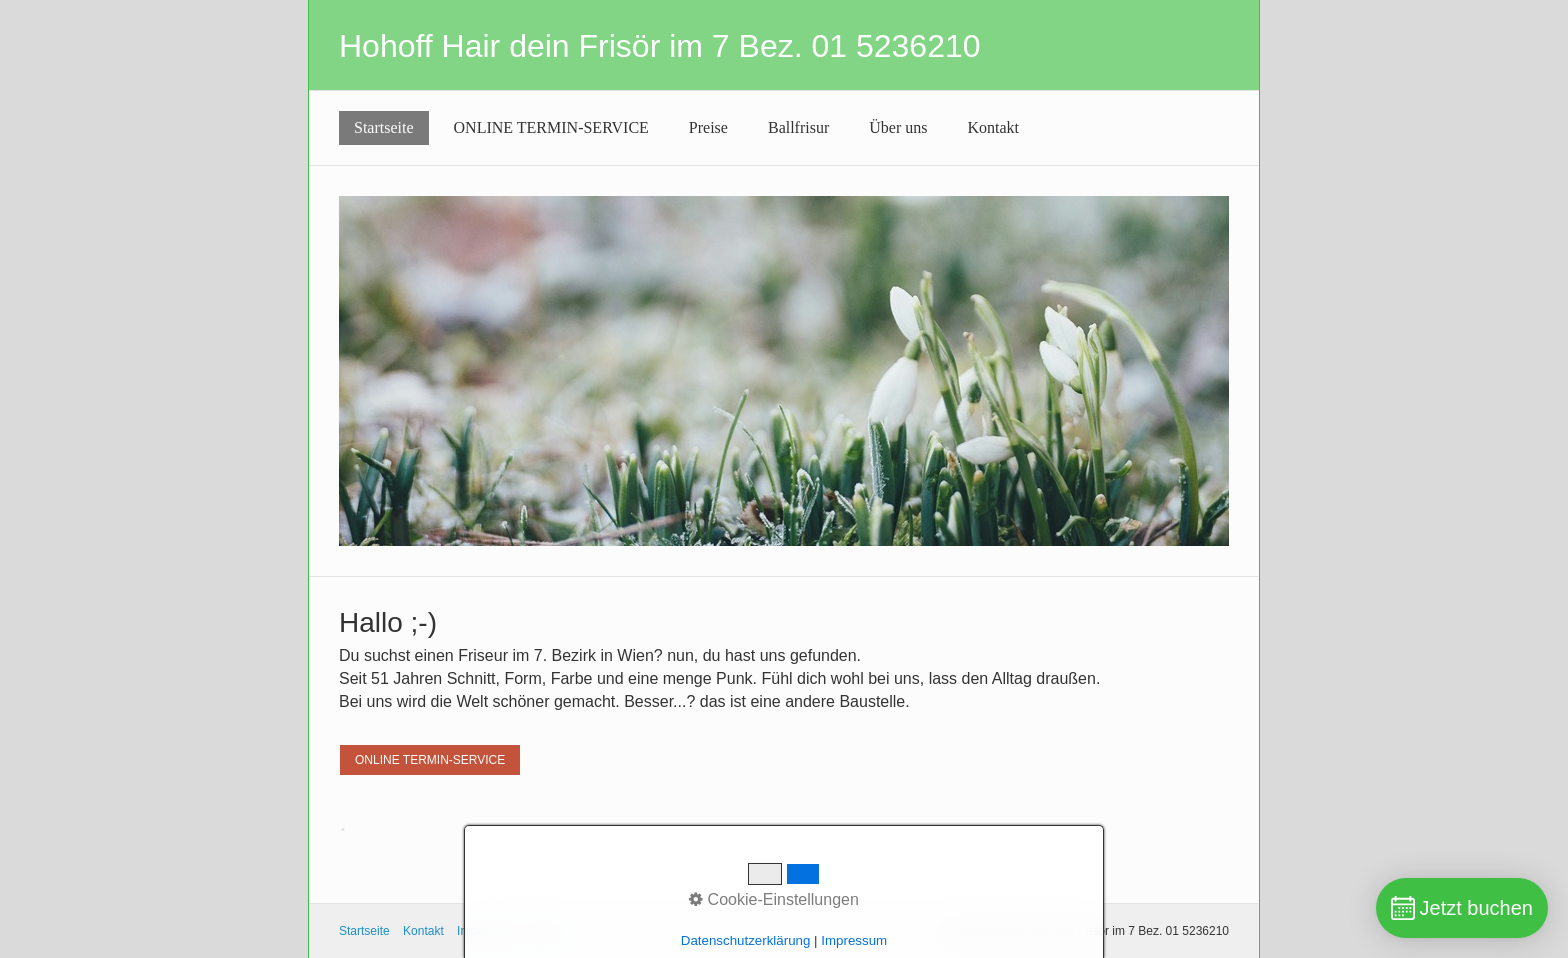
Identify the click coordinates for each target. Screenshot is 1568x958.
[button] (430, 760)
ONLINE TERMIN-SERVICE (551, 127)
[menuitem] (384, 128)
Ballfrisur (798, 127)
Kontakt (994, 127)
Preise (708, 127)
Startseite (384, 127)
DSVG (547, 931)
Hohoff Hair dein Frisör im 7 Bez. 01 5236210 (660, 46)
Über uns (898, 127)
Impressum (486, 931)
